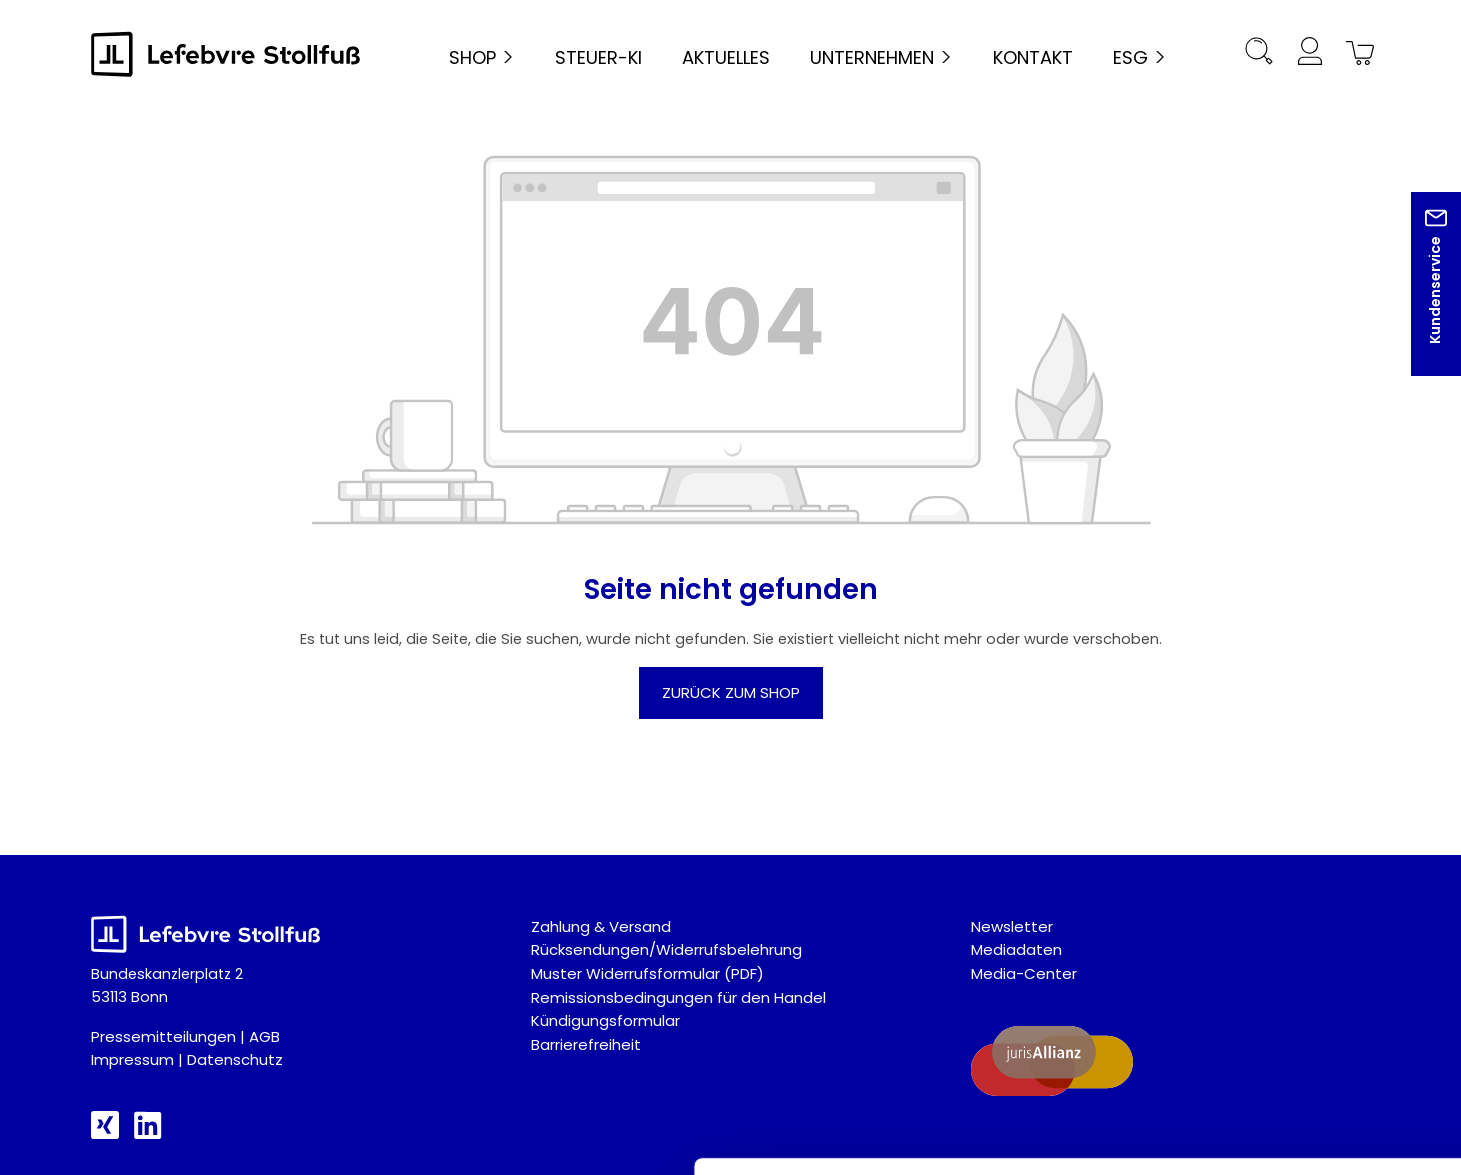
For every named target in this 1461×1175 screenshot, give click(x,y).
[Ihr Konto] (1309, 54)
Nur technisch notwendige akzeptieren (1294, 1011)
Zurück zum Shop (731, 692)
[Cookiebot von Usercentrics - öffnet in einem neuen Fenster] (129, 1136)
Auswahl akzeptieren (1294, 950)
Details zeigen (1063, 1135)
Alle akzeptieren (1294, 888)
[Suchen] (1258, 54)
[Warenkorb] (1356, 54)
